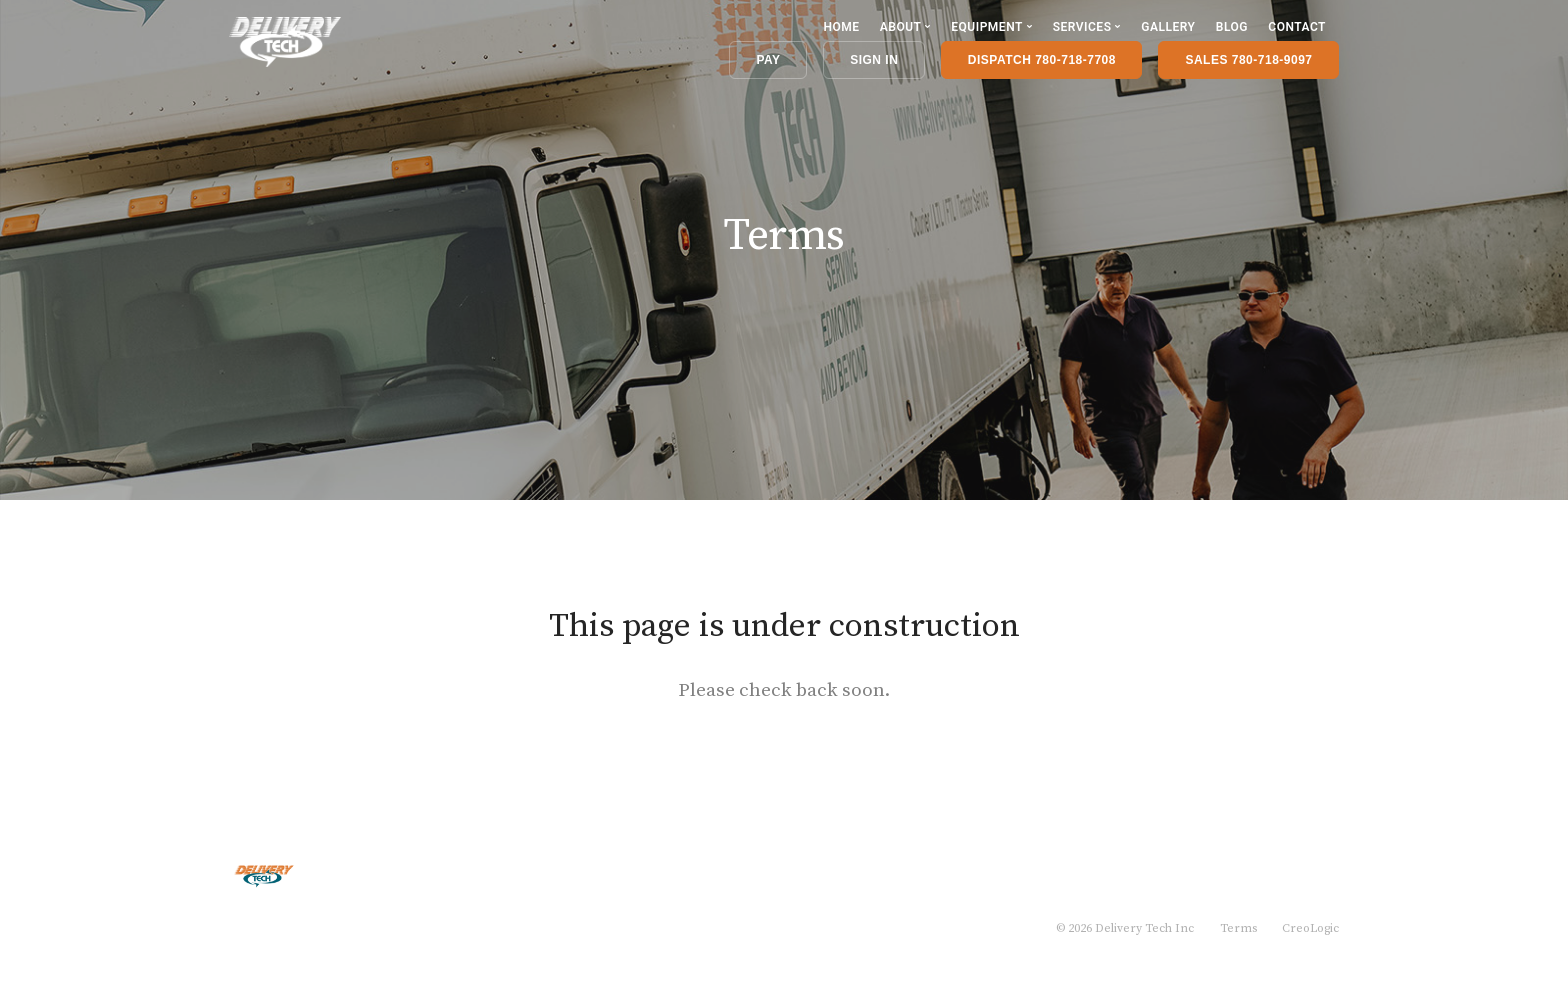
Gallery (1168, 27)
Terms (1238, 928)
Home (841, 27)
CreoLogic (1310, 928)
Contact (1297, 27)
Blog (1232, 27)
